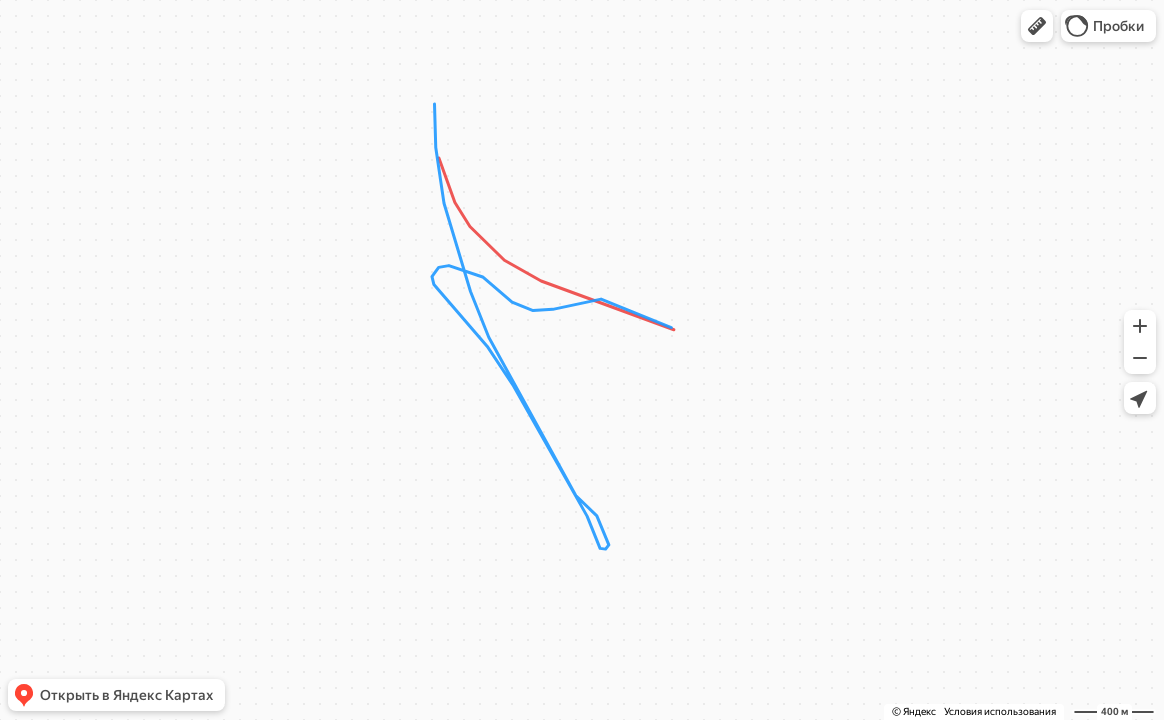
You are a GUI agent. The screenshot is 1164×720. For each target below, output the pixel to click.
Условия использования (1000, 711)
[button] (1037, 26)
